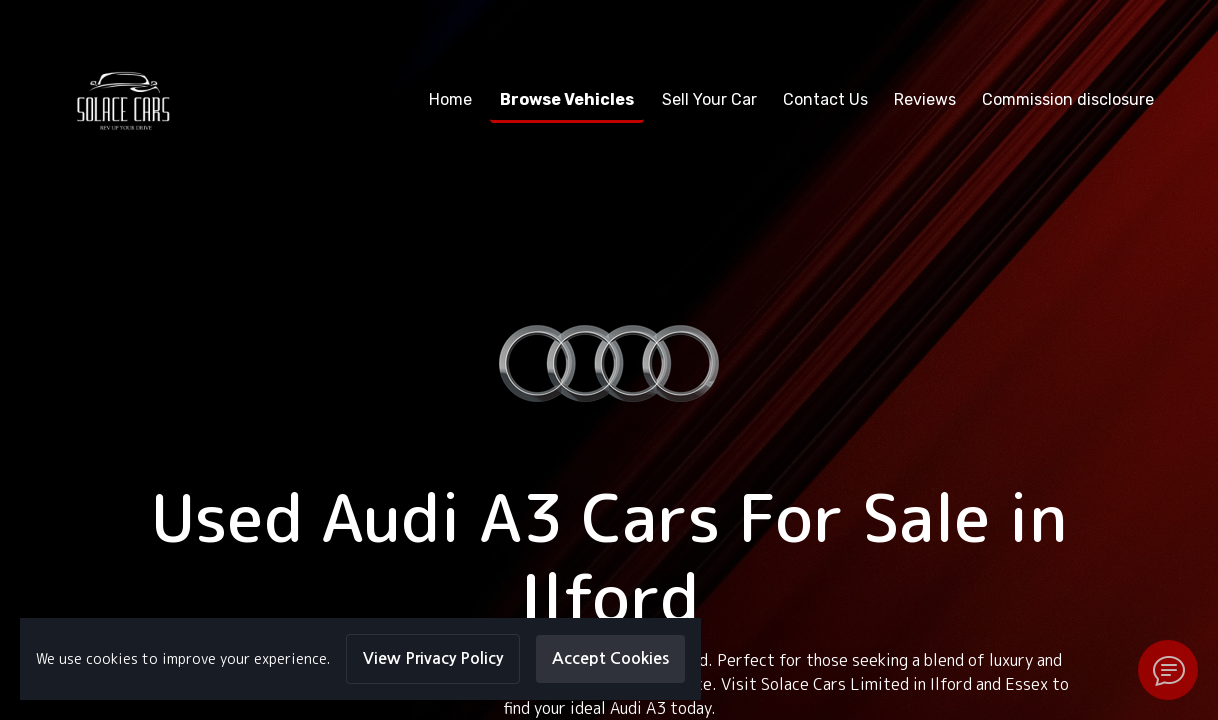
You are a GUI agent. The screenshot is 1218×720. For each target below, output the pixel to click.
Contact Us (825, 99)
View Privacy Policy (433, 658)
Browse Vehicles (567, 99)
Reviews (925, 99)
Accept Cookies (610, 658)
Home (450, 99)
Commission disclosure (1068, 99)
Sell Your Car (709, 99)
